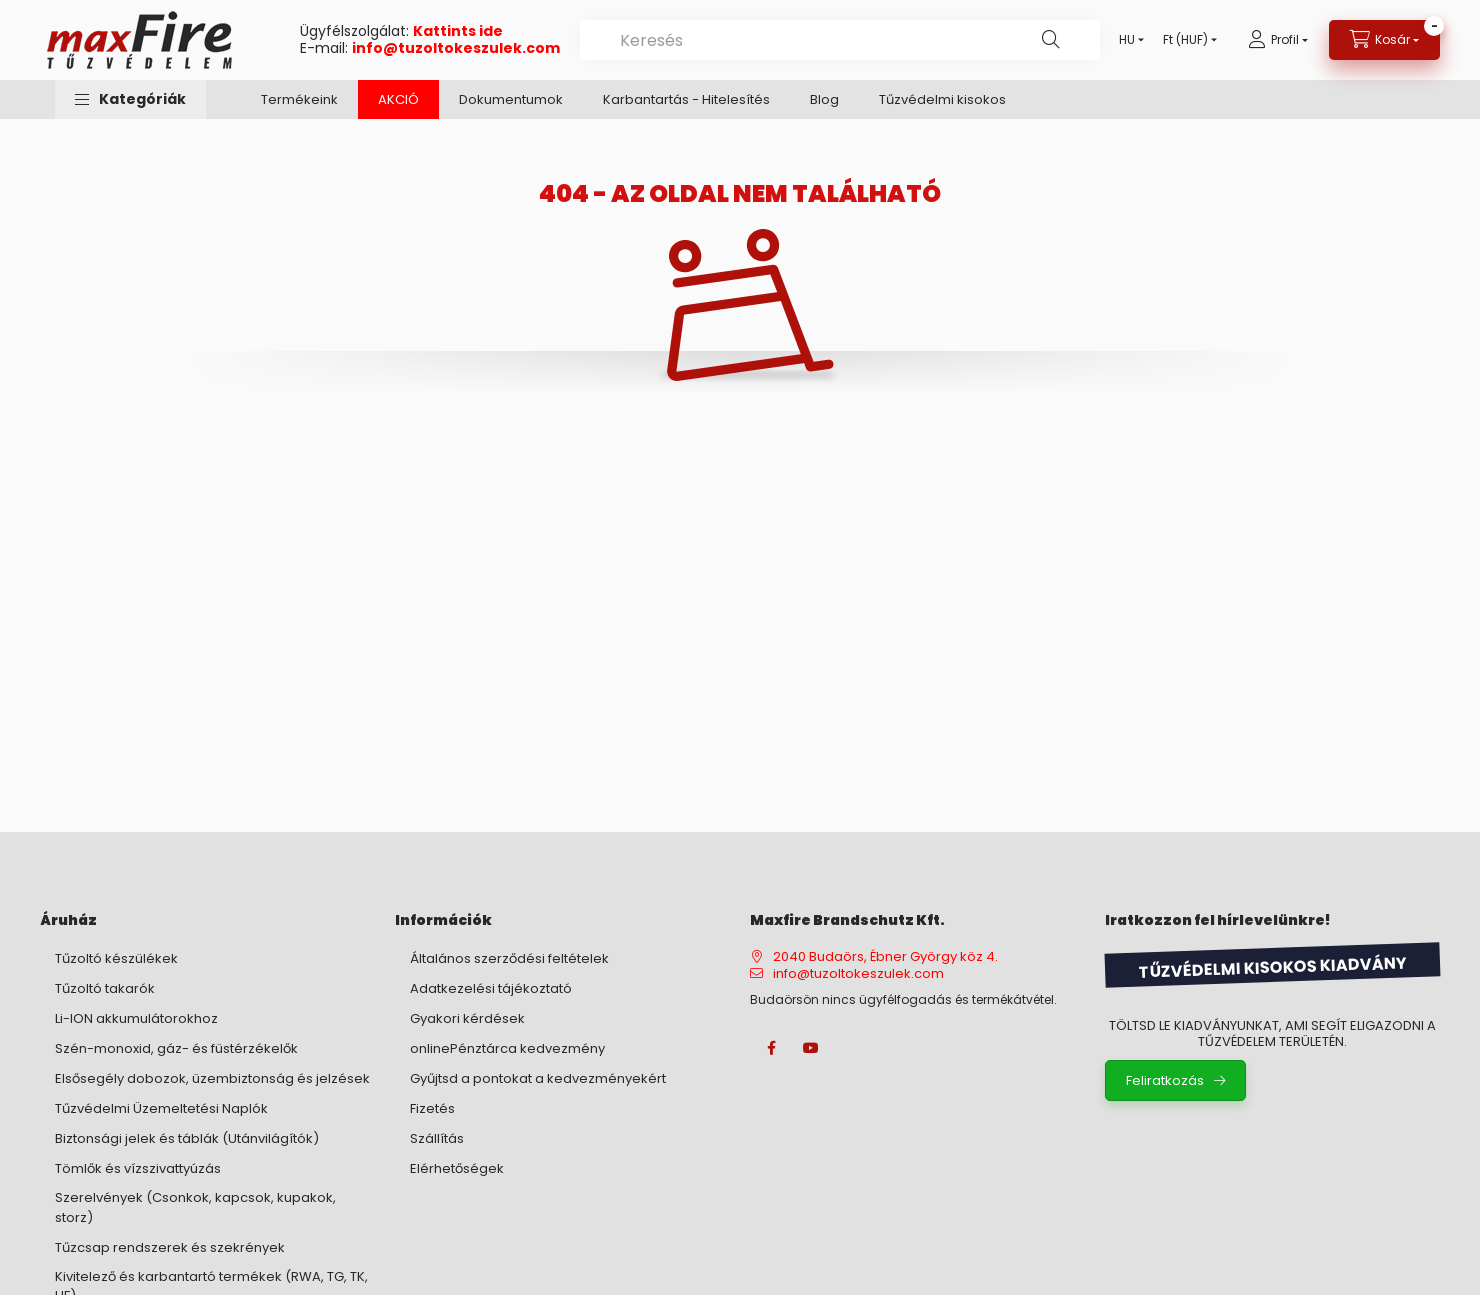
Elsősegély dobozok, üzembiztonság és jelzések (212, 1078)
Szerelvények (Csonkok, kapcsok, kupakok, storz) (195, 1207)
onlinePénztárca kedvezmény (507, 1048)
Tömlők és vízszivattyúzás (138, 1168)
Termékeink (299, 99)
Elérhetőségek (457, 1168)
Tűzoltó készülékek (116, 958)
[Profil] (1278, 40)
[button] (130, 99)
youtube (811, 1048)
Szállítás (437, 1138)
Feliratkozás (1165, 1080)
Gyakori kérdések (467, 1018)
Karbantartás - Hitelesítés (686, 99)
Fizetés (432, 1108)
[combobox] (840, 40)
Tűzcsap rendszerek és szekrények (170, 1247)
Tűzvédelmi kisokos (942, 99)
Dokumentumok (511, 99)
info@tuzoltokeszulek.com (456, 48)
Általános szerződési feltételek (509, 958)
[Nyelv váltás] (1127, 40)
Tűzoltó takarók (105, 988)
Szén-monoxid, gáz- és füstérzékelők (176, 1048)
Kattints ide (458, 31)
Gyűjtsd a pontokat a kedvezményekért (538, 1078)
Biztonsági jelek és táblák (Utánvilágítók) (187, 1138)
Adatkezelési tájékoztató (491, 988)
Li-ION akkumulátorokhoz (136, 1018)
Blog (824, 99)
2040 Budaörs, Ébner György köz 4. (885, 957)
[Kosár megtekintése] (1384, 40)
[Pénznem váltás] (1185, 40)
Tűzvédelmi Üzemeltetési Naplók (161, 1108)
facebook (771, 1048)
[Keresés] (1051, 40)
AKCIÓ (398, 99)
